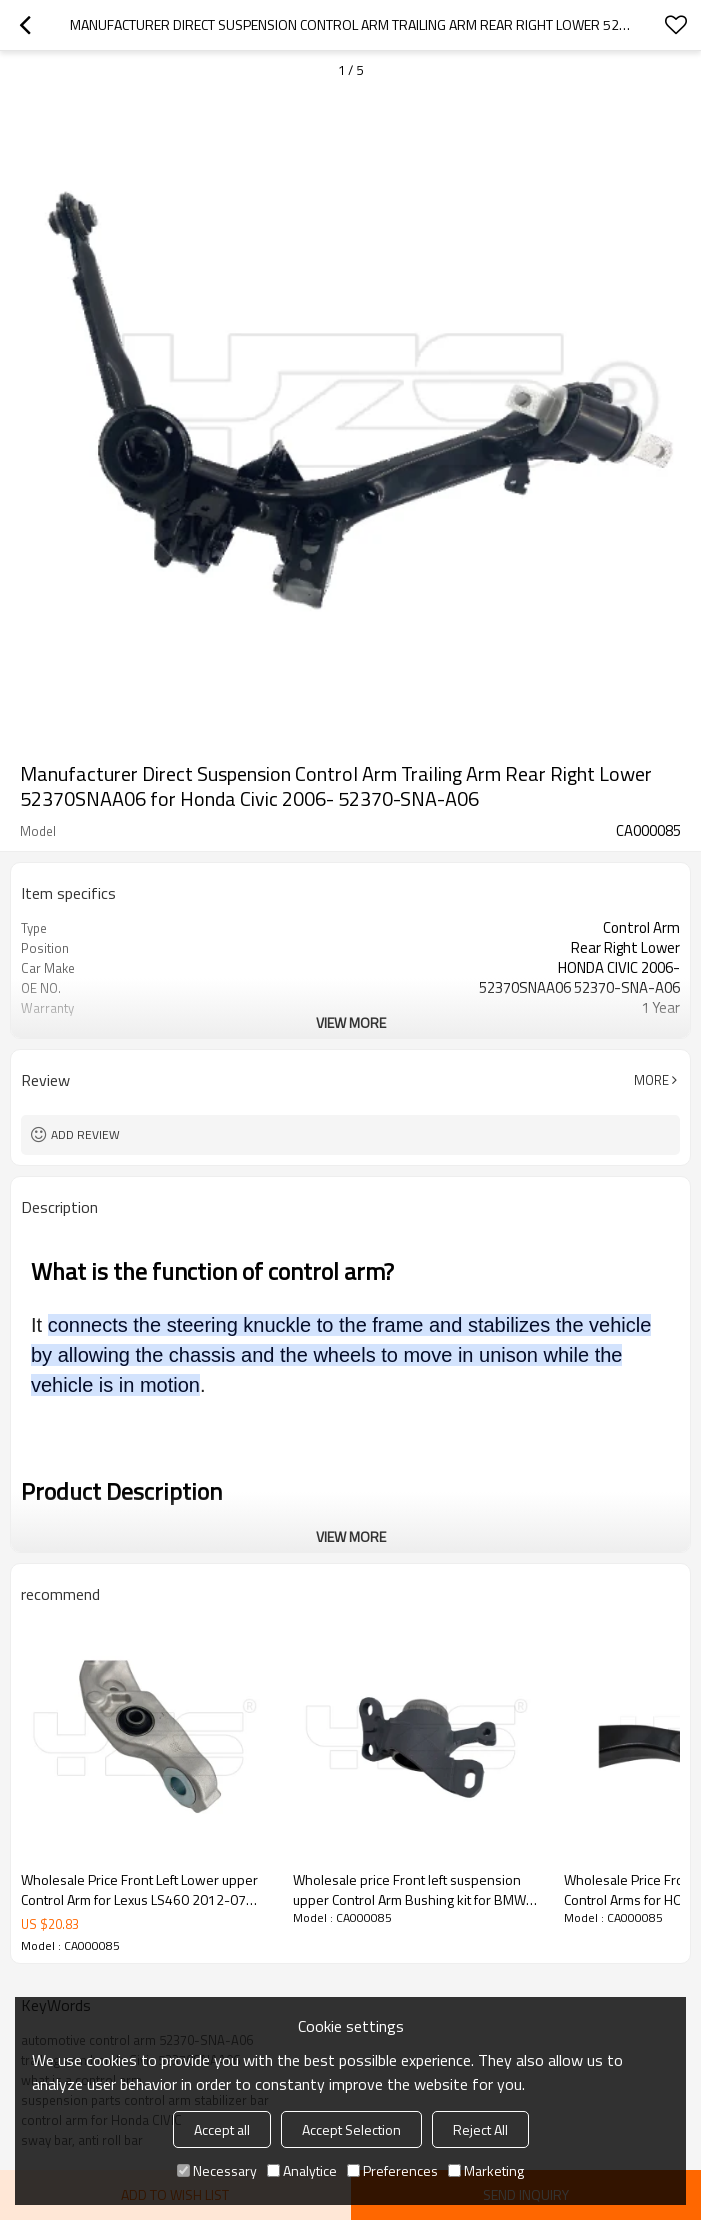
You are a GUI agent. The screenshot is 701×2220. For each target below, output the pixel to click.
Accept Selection (351, 2129)
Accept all (222, 2129)
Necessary (217, 2170)
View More (351, 1022)
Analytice (302, 2170)
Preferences (392, 2170)
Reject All (480, 2129)
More (651, 1080)
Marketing (486, 2170)
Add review (85, 1134)
